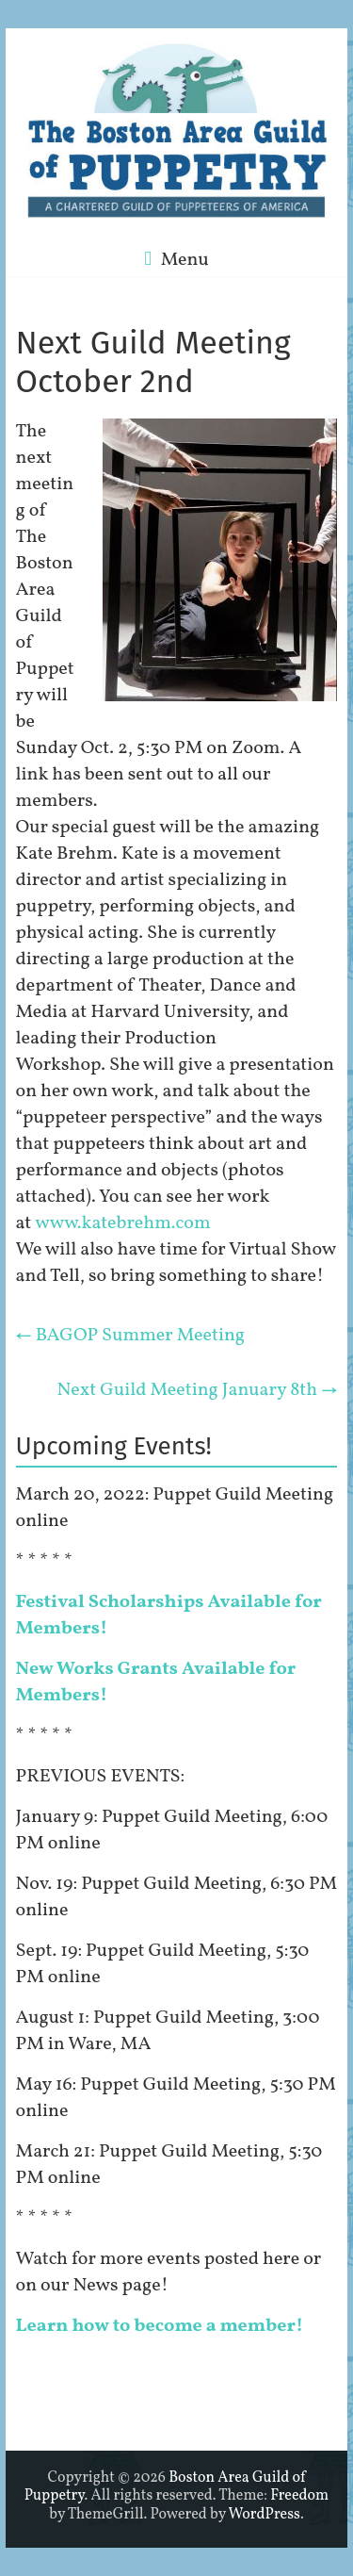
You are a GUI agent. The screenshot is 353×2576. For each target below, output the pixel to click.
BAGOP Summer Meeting (131, 1335)
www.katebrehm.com (122, 1223)
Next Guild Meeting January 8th (197, 1390)
